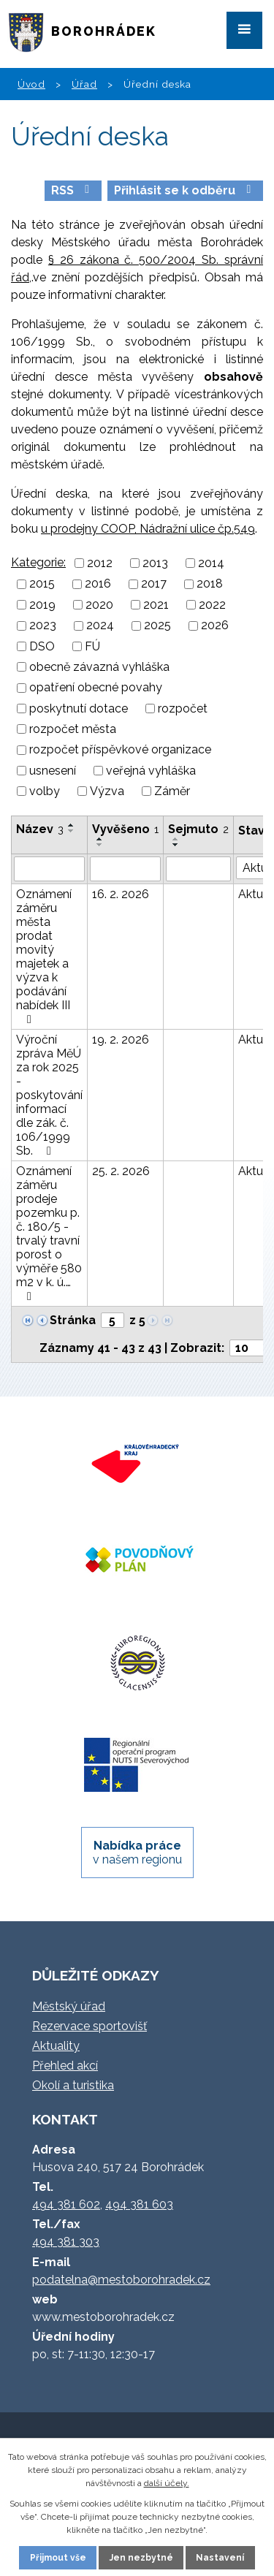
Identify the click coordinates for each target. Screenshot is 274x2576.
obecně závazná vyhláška (99, 667)
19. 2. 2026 (120, 1039)
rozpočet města (72, 729)
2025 (157, 626)
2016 (98, 584)
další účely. (166, 2483)
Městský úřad (68, 2006)
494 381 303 (65, 2242)
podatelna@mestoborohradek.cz (121, 2280)
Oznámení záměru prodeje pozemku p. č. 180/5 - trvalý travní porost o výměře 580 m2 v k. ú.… (49, 1233)
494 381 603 (139, 2204)
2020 (99, 605)
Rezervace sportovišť (89, 2026)
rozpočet (183, 708)
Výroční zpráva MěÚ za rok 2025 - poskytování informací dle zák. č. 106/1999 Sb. (49, 1095)
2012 (100, 563)
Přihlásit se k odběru (185, 190)
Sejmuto (198, 829)
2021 (156, 605)
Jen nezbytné (141, 2558)
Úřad (84, 84)
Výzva (107, 791)
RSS (72, 190)
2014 (211, 563)
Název (40, 829)
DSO (42, 646)
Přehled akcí (65, 2065)
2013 (155, 563)
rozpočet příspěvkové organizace (120, 750)
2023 (42, 626)
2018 (210, 584)
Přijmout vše (58, 2558)
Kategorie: (38, 562)
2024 (100, 626)
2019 (42, 605)
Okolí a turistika (73, 2085)
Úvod (31, 84)
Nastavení (220, 2558)
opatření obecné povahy (95, 688)
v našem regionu (137, 1852)
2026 (215, 626)
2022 (212, 605)
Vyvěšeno (125, 829)
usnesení (52, 771)
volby (44, 791)
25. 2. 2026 (121, 1171)
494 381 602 (66, 2204)
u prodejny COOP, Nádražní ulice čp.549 (148, 529)
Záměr (172, 791)
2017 (154, 584)
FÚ (92, 646)
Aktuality (56, 2046)
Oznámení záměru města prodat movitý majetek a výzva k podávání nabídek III (44, 956)
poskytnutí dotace (78, 708)
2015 (42, 584)
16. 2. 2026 (120, 894)
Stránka (73, 1320)
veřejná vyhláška (151, 771)
